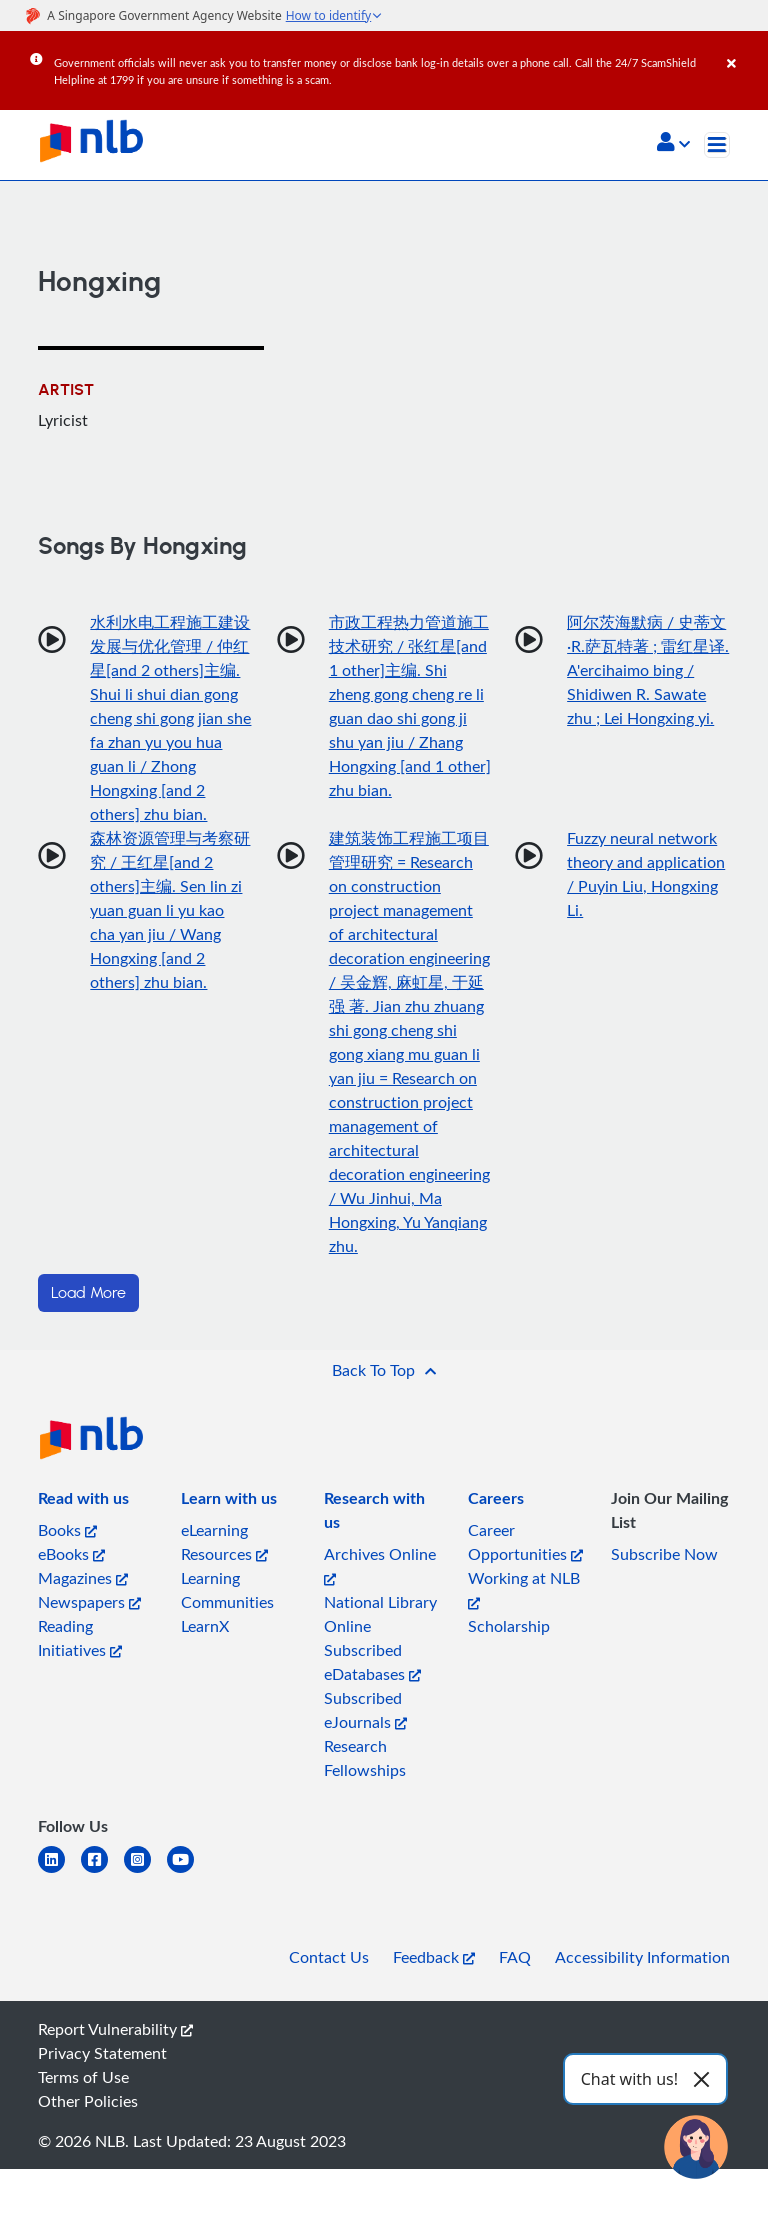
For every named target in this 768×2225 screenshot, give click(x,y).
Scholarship (509, 1626)
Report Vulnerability (115, 2029)
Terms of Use (83, 2077)
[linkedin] (59, 1871)
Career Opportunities (525, 1542)
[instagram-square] (145, 1871)
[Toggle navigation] (717, 145)
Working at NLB (524, 1588)
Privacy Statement (102, 2053)
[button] (673, 144)
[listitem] (83, 1502)
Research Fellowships (365, 1758)
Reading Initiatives (80, 1638)
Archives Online (380, 1564)
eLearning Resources (224, 1542)
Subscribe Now (664, 1554)
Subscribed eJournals (365, 1710)
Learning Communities (227, 1590)
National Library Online (380, 1614)
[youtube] (188, 1871)
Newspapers (89, 1602)
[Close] (744, 49)
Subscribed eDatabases (372, 1662)
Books (67, 1530)
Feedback (434, 1957)
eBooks (71, 1554)
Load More (88, 1293)
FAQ (515, 1957)
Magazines (83, 1578)
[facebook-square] (102, 1871)
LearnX (205, 1626)
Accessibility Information (642, 1957)
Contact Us (329, 1957)
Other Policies (88, 2101)
